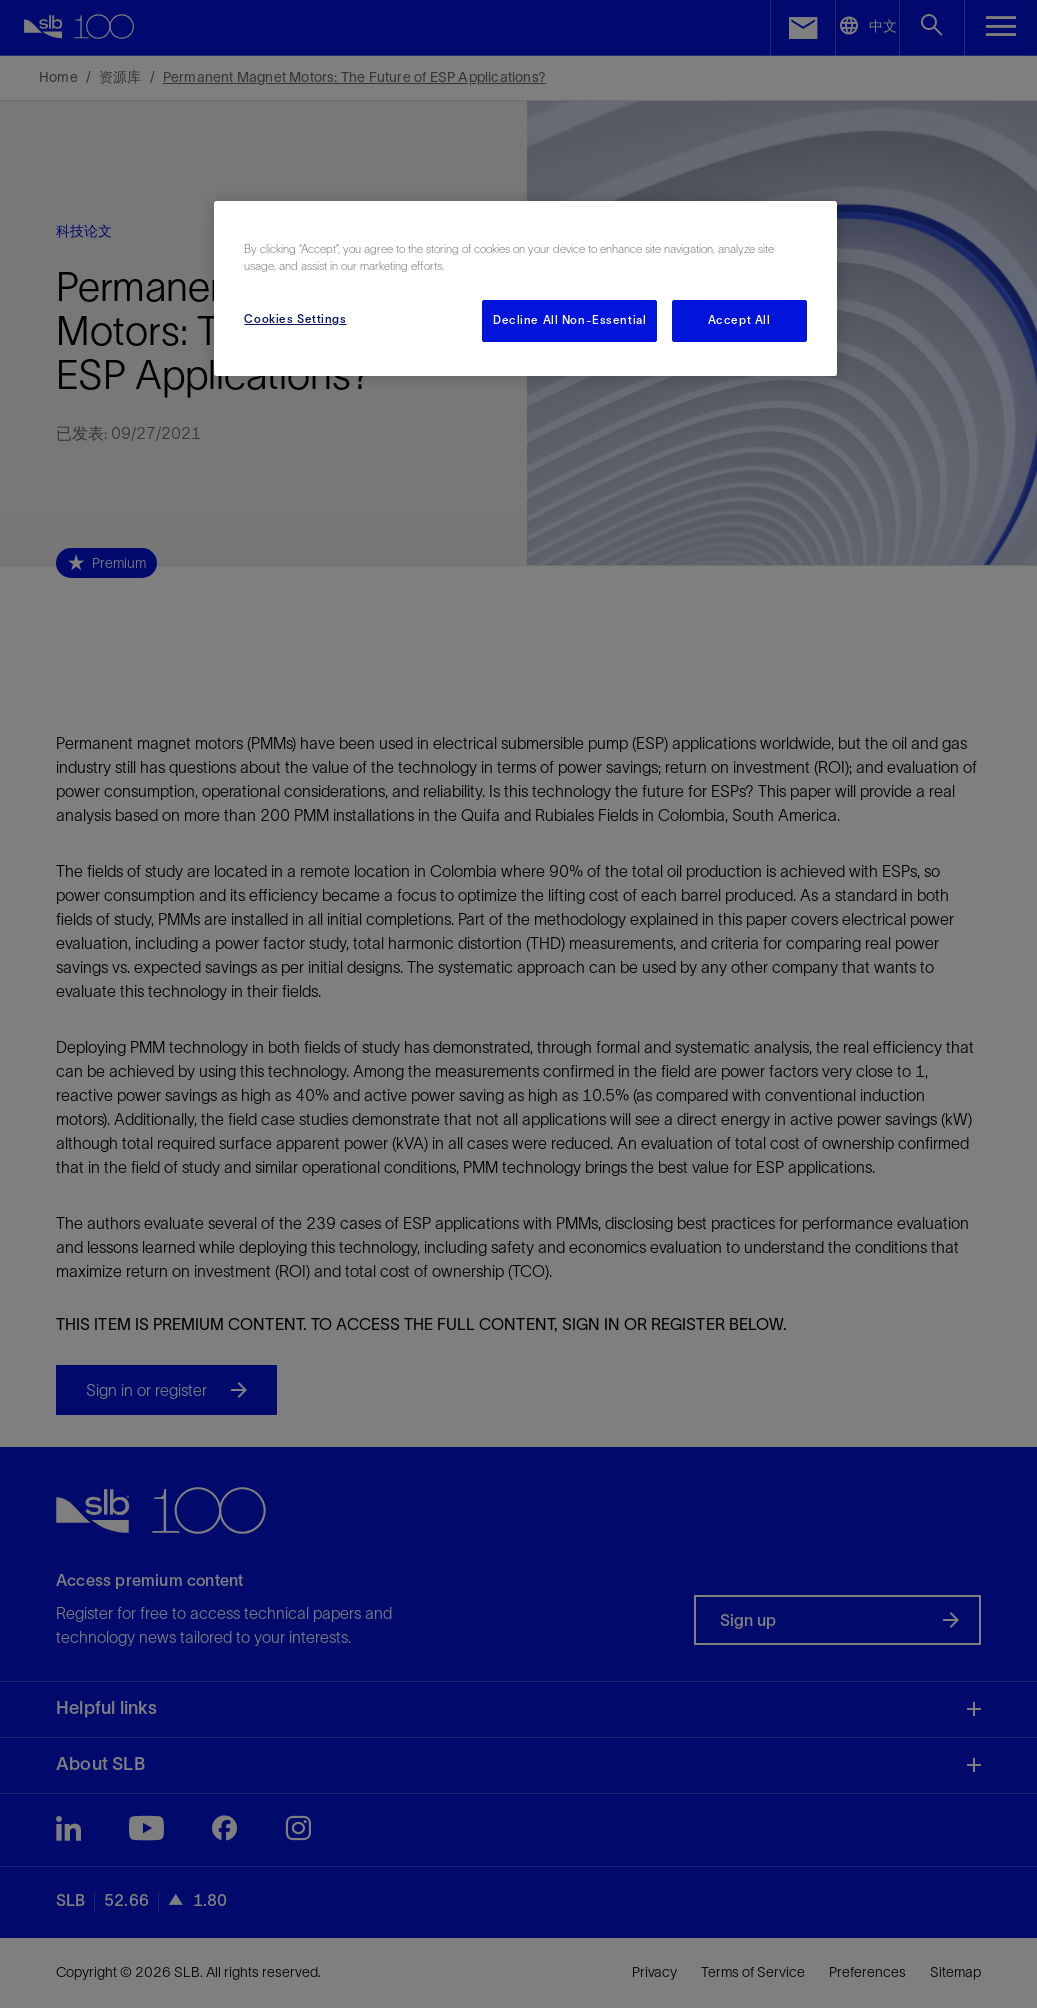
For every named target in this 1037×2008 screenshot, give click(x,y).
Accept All (739, 320)
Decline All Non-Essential (569, 320)
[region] (525, 288)
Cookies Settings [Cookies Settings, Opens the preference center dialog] (295, 319)
